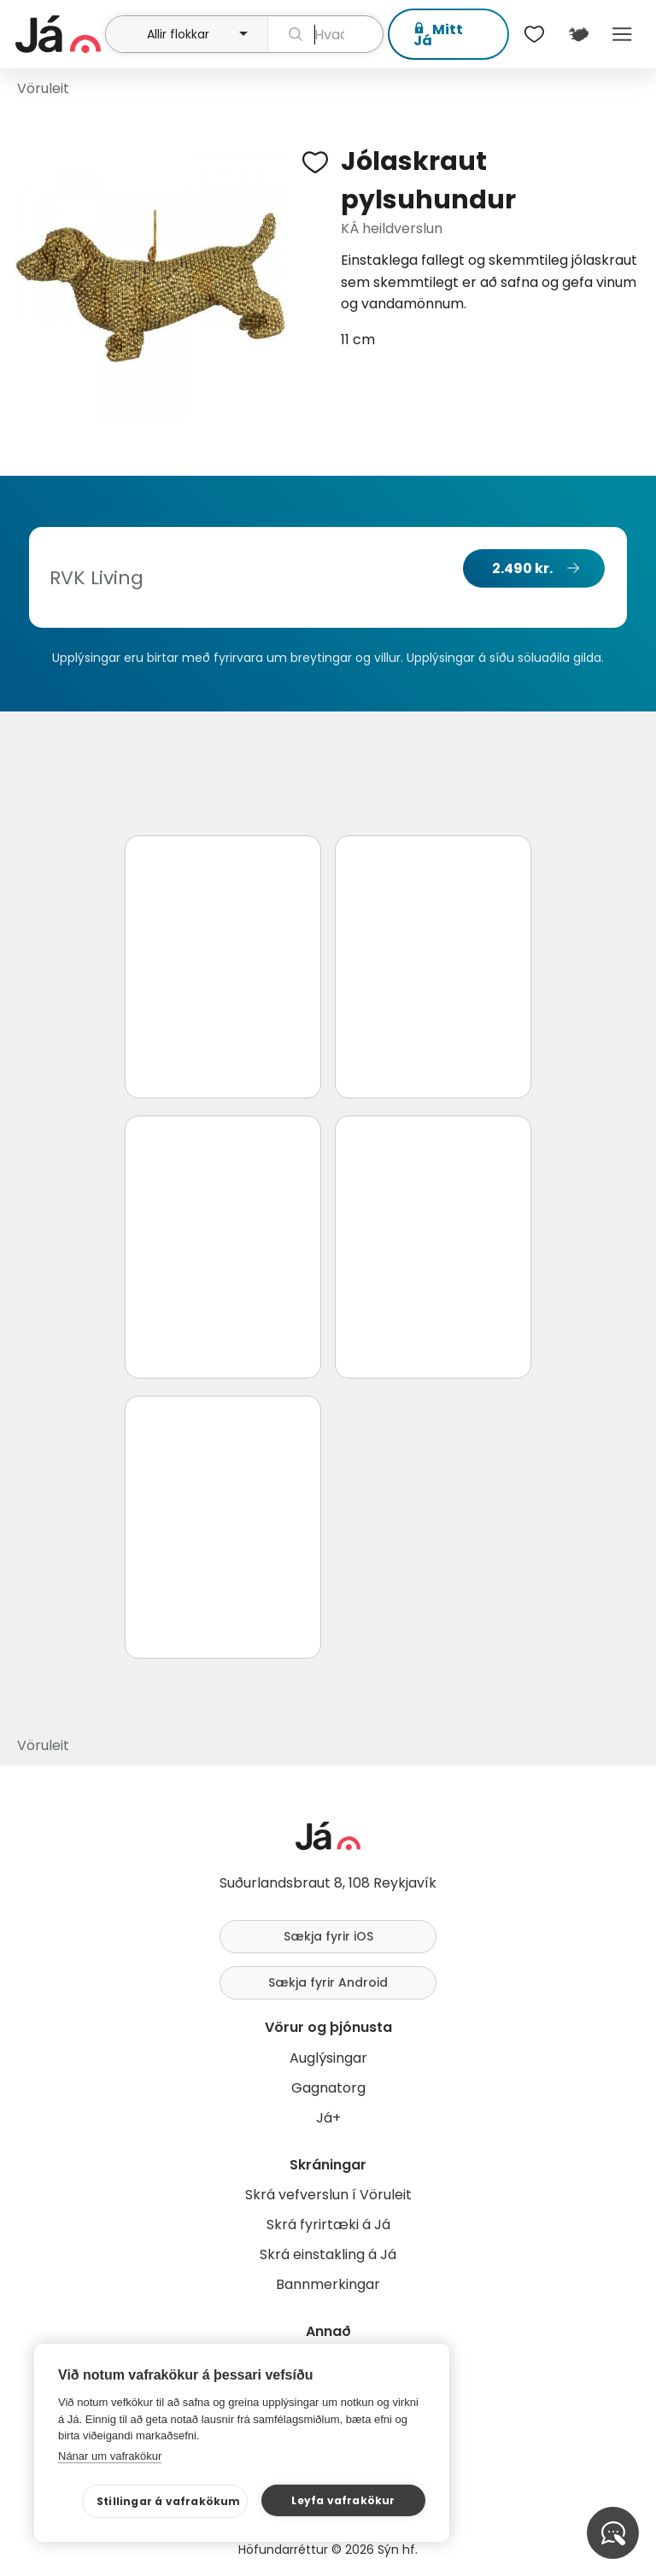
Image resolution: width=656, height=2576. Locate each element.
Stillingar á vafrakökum (169, 2501)
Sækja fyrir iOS (328, 1936)
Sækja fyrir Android (328, 1982)
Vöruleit (43, 88)
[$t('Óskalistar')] (535, 34)
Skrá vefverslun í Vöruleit (328, 2194)
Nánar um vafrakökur (109, 2456)
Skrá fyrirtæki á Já (328, 2224)
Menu (622, 34)
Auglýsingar (328, 2058)
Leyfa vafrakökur (343, 2500)
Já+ (328, 2118)
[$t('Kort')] (577, 34)
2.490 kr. (522, 568)
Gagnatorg (328, 2088)
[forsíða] (58, 34)
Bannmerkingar (328, 2284)
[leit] (325, 34)
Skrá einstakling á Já (328, 2254)
